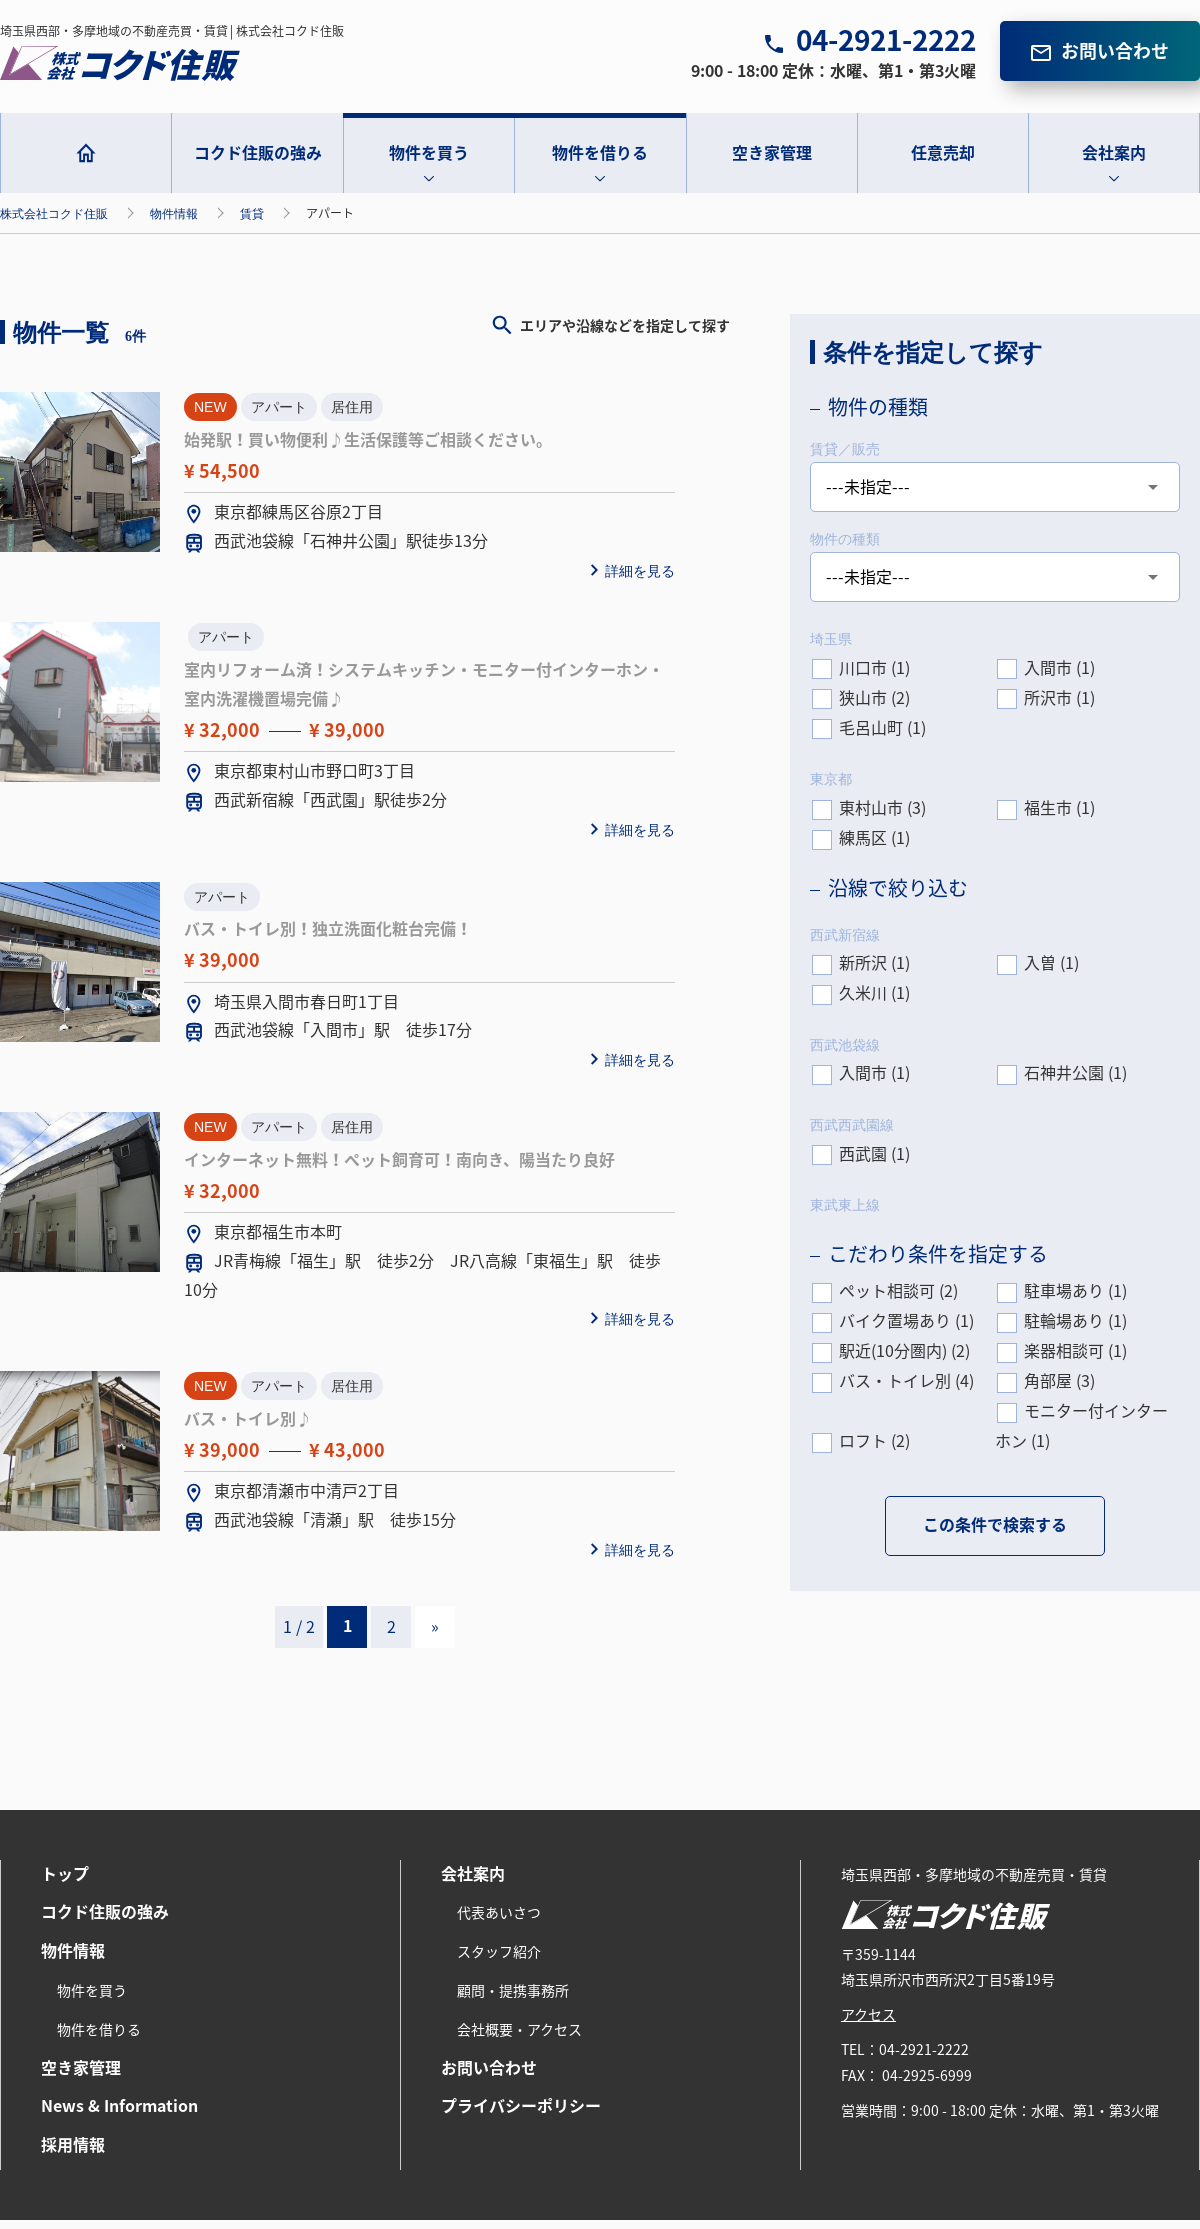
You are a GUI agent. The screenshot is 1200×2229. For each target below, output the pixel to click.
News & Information (119, 2115)
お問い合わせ (1115, 60)
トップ (65, 1882)
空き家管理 (772, 162)
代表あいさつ (499, 1922)
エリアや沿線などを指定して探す (625, 335)
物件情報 (73, 1960)
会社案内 (1114, 162)
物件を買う (429, 162)
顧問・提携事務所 (513, 2000)
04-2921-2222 (886, 49)
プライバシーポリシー (521, 2115)
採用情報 (73, 2154)
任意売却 (943, 162)
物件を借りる (600, 162)
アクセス (868, 2024)
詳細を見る (640, 580)
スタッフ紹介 (499, 1961)
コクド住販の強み (258, 162)
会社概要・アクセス (519, 2039)
